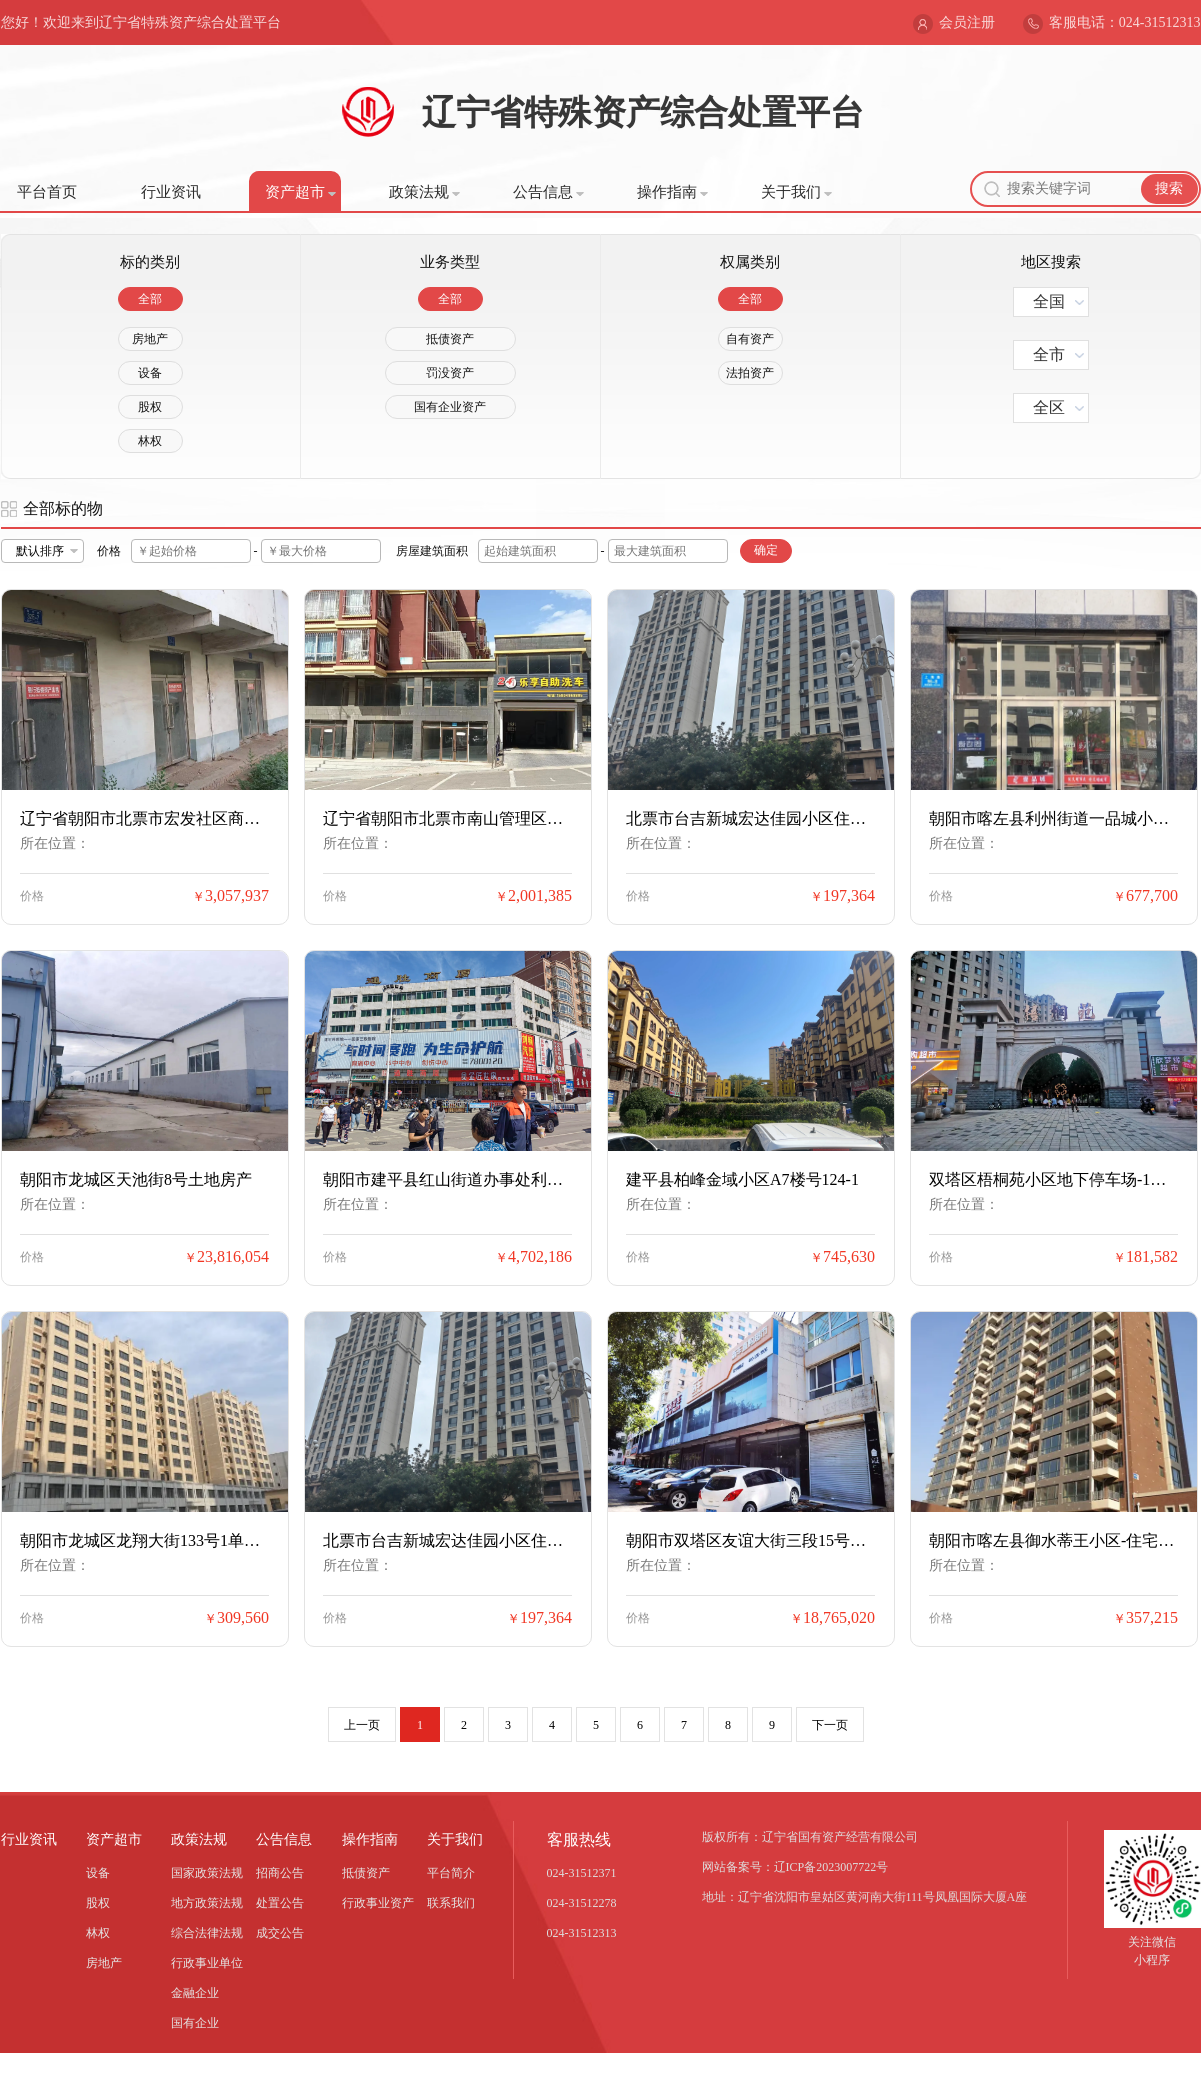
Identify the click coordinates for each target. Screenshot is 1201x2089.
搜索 (1169, 188)
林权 (150, 441)
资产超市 (300, 192)
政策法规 (424, 192)
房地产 (150, 339)
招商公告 (280, 1873)
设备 (150, 373)
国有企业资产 (450, 407)
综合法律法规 (207, 1933)
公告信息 (548, 192)
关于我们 (796, 192)
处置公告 (280, 1903)
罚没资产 (450, 373)
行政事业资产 (378, 1903)
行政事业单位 (207, 1963)
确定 (766, 550)
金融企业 (195, 1993)
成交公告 (280, 1933)
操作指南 (672, 192)
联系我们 (451, 1903)
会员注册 (967, 22)
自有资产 (750, 339)
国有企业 (195, 2023)
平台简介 (451, 1873)
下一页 (830, 1725)
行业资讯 (171, 192)
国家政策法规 (207, 1873)
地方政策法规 (207, 1903)
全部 (150, 299)
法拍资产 (750, 373)
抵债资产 (450, 339)
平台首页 (47, 192)
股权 (150, 407)
